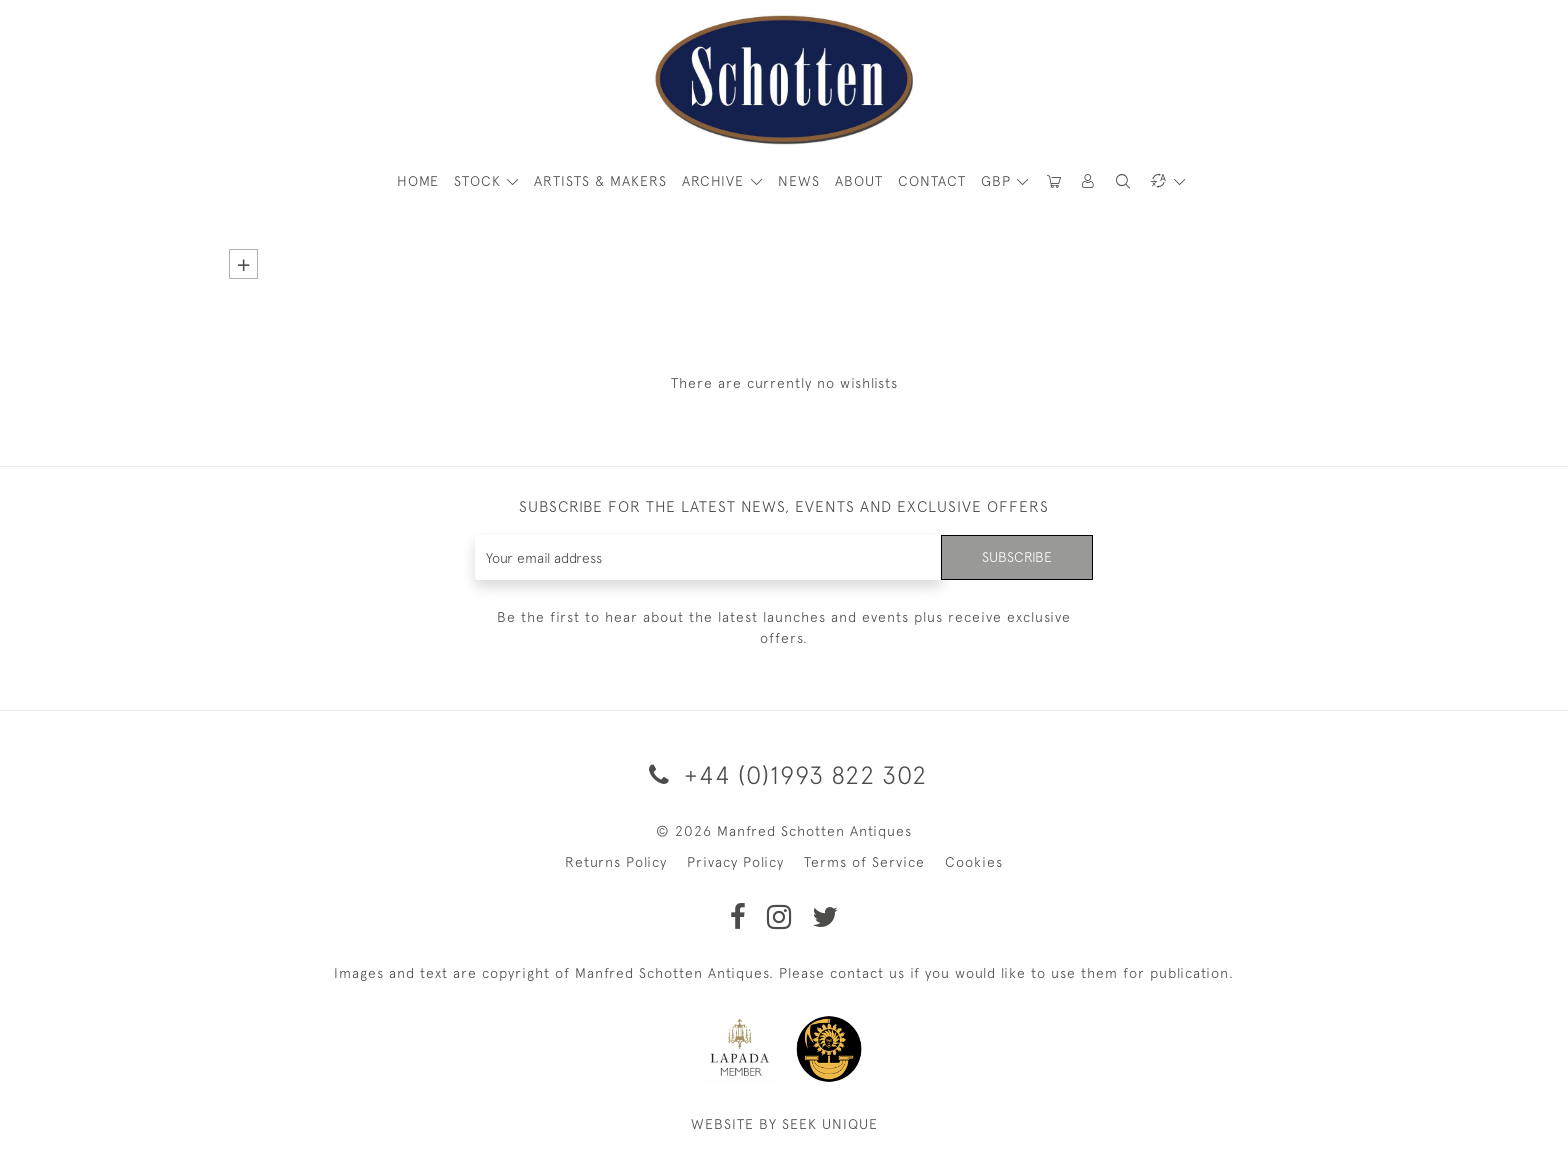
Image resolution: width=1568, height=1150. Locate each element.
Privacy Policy (735, 862)
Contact (932, 181)
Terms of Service (864, 862)
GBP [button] (998, 181)
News (799, 181)
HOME (418, 181)
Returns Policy (616, 862)
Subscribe (1017, 557)
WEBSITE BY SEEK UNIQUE (784, 1124)
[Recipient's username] (708, 557)
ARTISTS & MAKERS (600, 181)
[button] (1089, 181)
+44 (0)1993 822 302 (784, 774)
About (859, 181)
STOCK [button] (480, 181)
